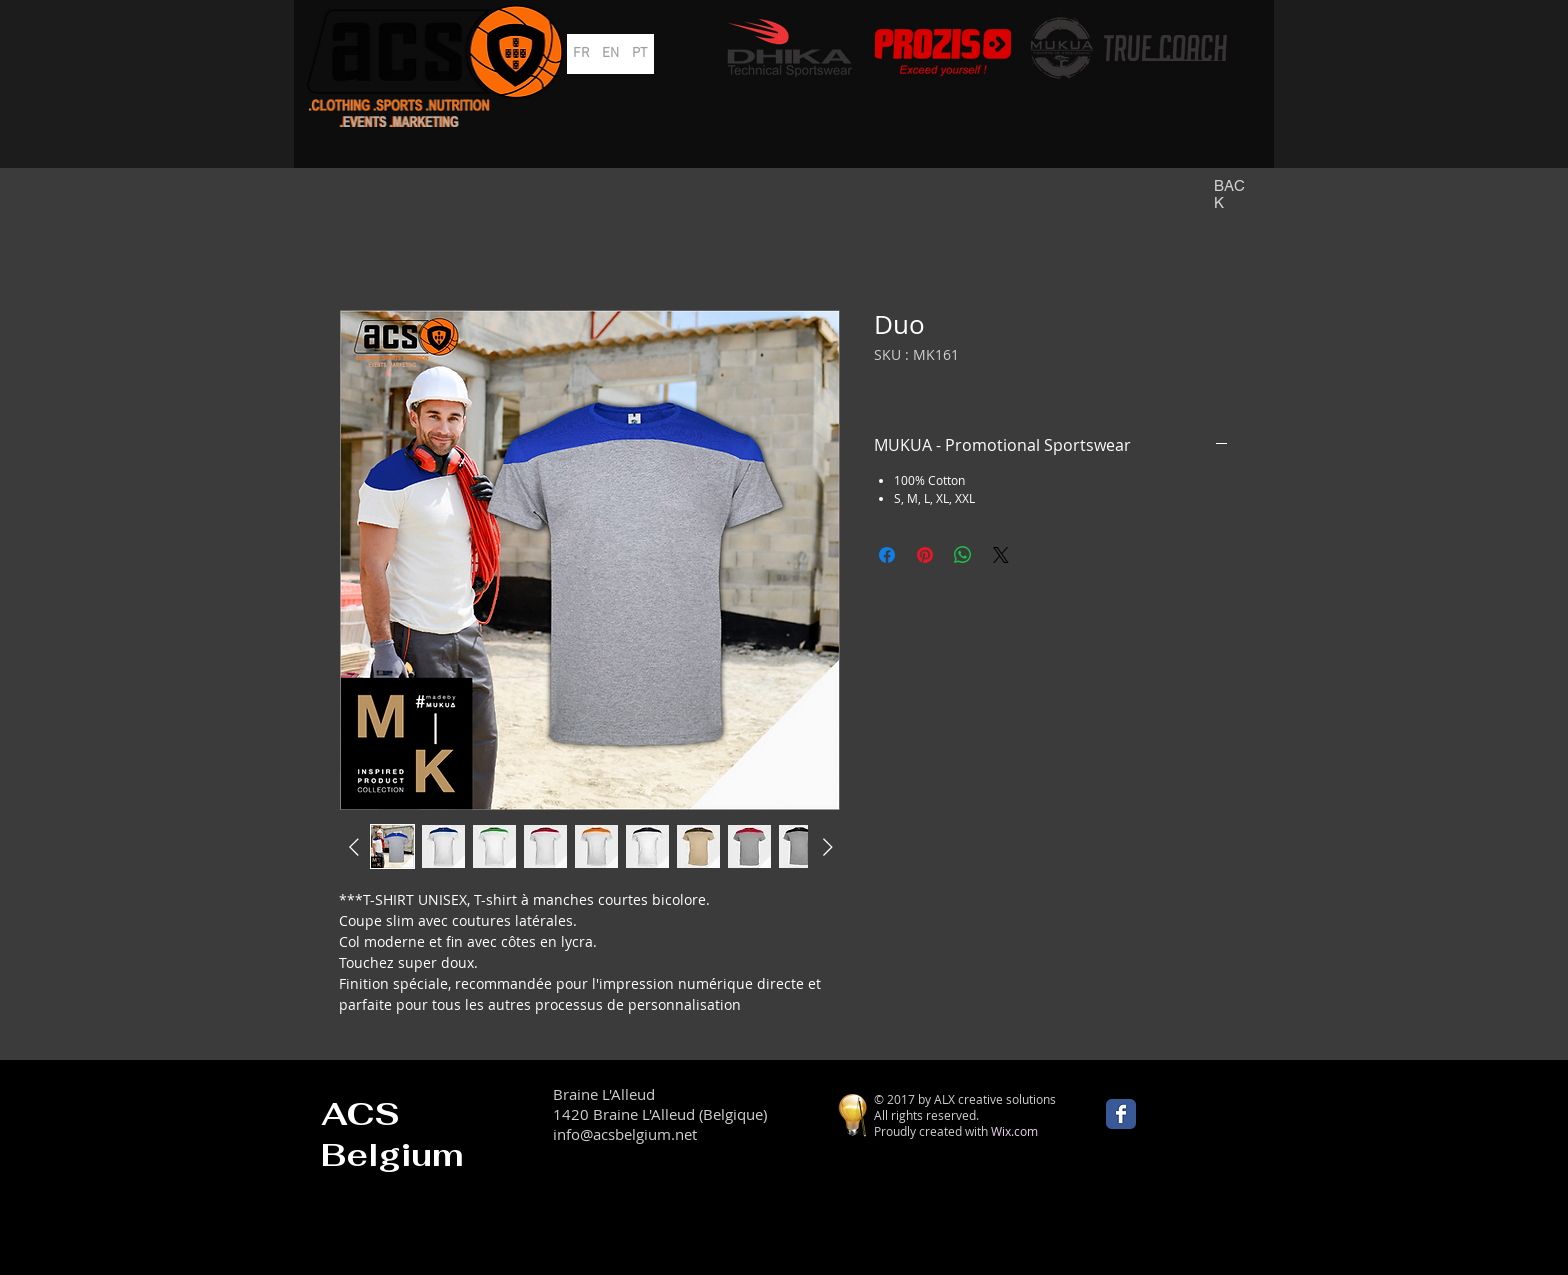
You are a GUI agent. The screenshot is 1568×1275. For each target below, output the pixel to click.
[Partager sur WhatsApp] (963, 555)
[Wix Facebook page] (1121, 1114)
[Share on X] (1001, 555)
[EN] (610, 54)
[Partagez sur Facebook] (887, 555)
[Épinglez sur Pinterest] (925, 555)
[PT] (639, 54)
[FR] (581, 54)
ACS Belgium (392, 1134)
